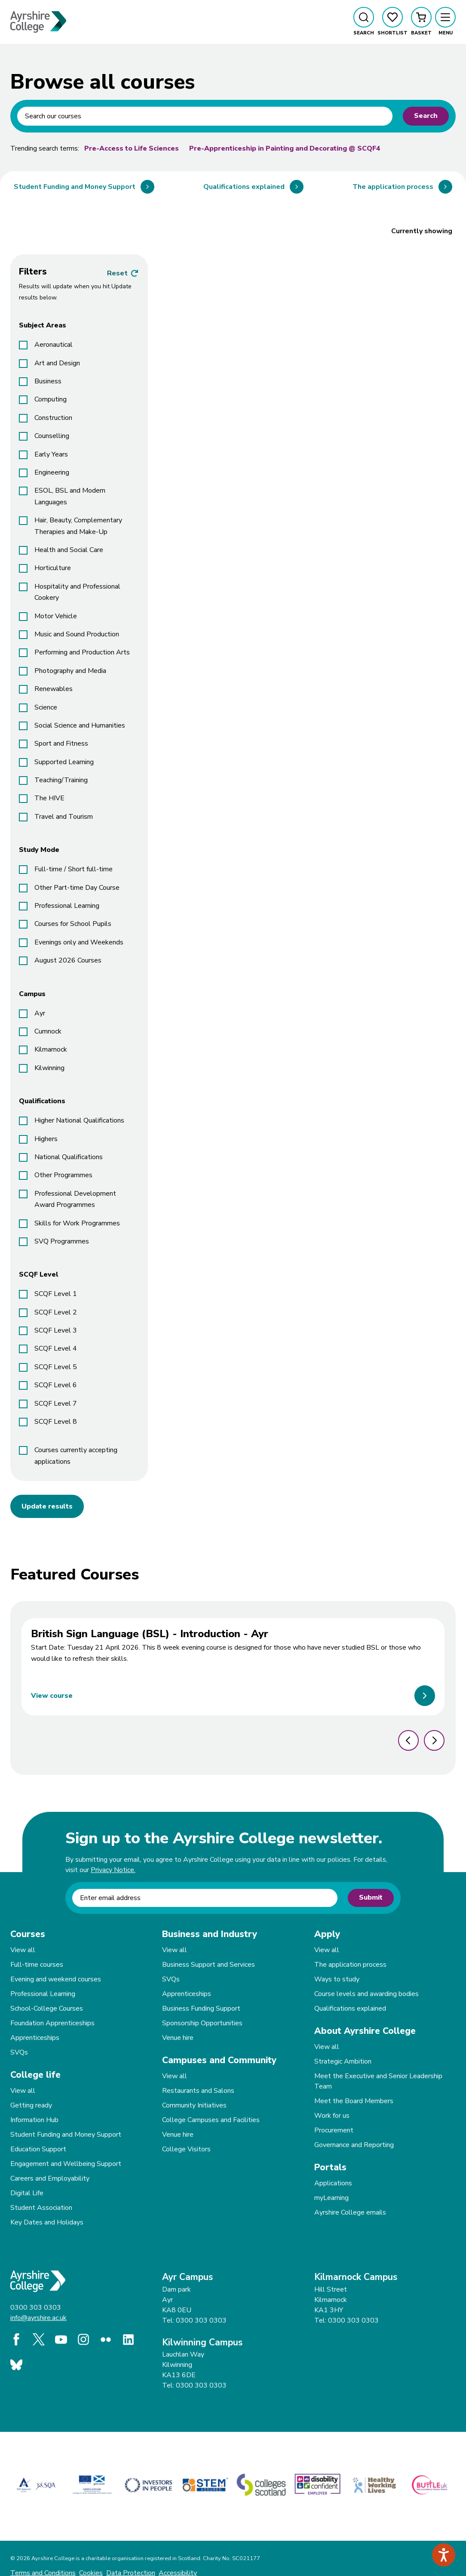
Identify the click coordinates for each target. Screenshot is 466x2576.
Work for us (332, 2115)
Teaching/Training (61, 780)
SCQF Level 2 (55, 1312)
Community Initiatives (194, 2105)
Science (45, 707)
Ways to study (336, 1979)
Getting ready (31, 2105)
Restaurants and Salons (198, 2090)
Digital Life (26, 2193)
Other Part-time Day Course (77, 887)
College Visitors (186, 2149)
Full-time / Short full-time (73, 869)
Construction (53, 418)
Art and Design (57, 363)
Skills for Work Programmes (77, 1223)
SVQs (19, 2052)
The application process (350, 1964)
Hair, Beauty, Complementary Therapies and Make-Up (78, 525)
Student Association (41, 2207)
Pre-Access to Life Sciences (131, 148)
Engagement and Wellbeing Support (65, 2164)
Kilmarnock (50, 1049)
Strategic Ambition (342, 2061)
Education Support (38, 2149)
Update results (47, 1506)
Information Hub (34, 2120)
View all (22, 1950)
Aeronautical (53, 344)
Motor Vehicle (55, 616)
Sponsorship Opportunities (202, 2023)
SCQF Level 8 (55, 1421)
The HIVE (49, 798)
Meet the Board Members (353, 2101)
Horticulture (52, 568)
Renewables (53, 689)
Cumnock (47, 1031)
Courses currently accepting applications (75, 1455)
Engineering (51, 472)
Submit (371, 1897)
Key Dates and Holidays (46, 2222)
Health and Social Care (68, 550)
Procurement (333, 2130)
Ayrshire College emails (350, 2212)
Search (426, 115)
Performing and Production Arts (82, 652)
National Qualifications (68, 1157)
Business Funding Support (201, 2008)
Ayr (39, 1013)
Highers (46, 1139)
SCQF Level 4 (55, 1348)
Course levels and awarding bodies (366, 1994)
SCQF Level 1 (55, 1294)
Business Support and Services (208, 1964)
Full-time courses (36, 1964)
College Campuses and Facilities (211, 2120)
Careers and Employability (49, 2178)
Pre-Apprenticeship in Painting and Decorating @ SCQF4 (284, 148)
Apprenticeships (34, 2037)
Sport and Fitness (61, 743)
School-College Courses (46, 2008)
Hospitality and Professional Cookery (77, 592)
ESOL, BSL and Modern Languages (69, 496)
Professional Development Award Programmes (75, 1199)
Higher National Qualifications (79, 1120)
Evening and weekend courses (55, 1979)
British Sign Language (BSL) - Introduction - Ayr (149, 1634)
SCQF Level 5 (55, 1367)
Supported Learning (64, 762)
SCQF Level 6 (55, 1385)
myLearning (331, 2198)
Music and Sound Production (76, 634)
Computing (50, 399)
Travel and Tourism (63, 816)
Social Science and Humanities (79, 725)
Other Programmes (63, 1175)
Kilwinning (49, 1068)
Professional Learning (66, 905)
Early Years (51, 454)
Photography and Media (70, 671)
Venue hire (177, 2037)
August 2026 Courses (67, 960)
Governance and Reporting (354, 2145)
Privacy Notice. (113, 1870)
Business (47, 381)
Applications (333, 2183)
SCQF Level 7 (55, 1403)
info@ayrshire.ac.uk (38, 2318)
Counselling (51, 436)
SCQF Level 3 (55, 1330)
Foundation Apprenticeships (52, 2023)
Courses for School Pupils (72, 924)
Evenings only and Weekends (78, 942)
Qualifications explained (350, 2008)
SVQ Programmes (61, 1241)
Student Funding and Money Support (65, 2134)
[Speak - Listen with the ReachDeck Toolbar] (443, 2555)
